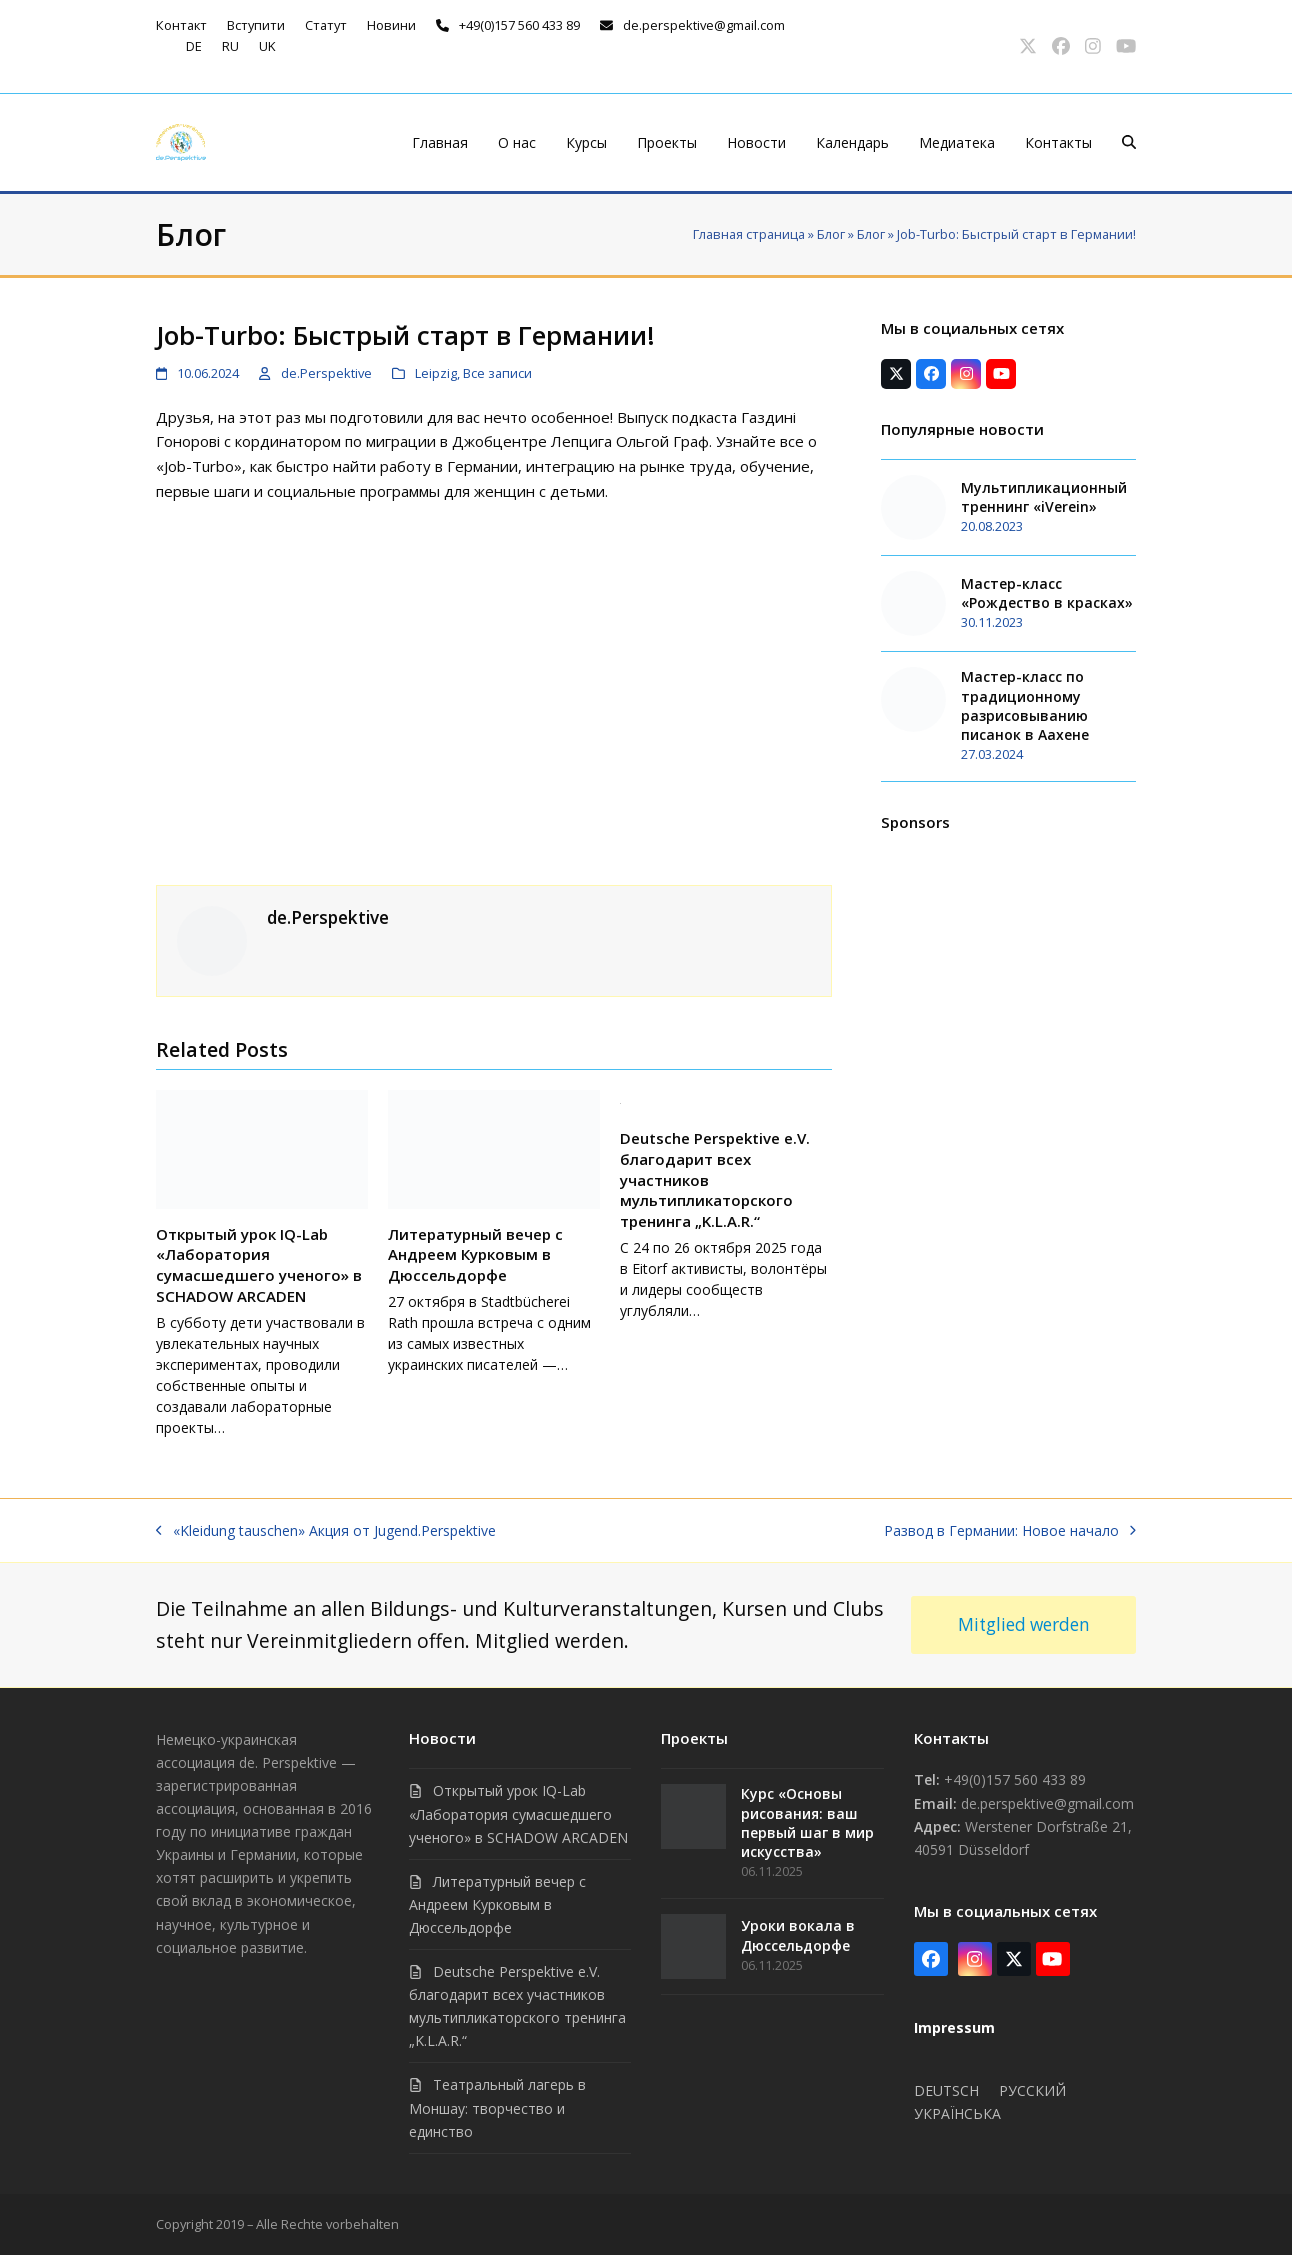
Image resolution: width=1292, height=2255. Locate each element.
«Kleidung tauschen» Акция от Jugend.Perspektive (326, 1529)
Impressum (954, 2027)
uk (267, 46)
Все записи (497, 373)
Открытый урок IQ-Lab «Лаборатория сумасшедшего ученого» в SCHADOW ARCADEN (259, 1265)
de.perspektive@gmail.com (704, 25)
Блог (831, 234)
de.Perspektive (326, 373)
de (194, 46)
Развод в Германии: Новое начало (1010, 1529)
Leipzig (436, 373)
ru (230, 46)
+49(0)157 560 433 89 (519, 25)
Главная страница (749, 234)
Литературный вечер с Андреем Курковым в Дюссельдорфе (475, 1254)
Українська (957, 2113)
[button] (1129, 142)
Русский (1032, 2090)
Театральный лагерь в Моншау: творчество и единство (497, 2107)
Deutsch (946, 2090)
